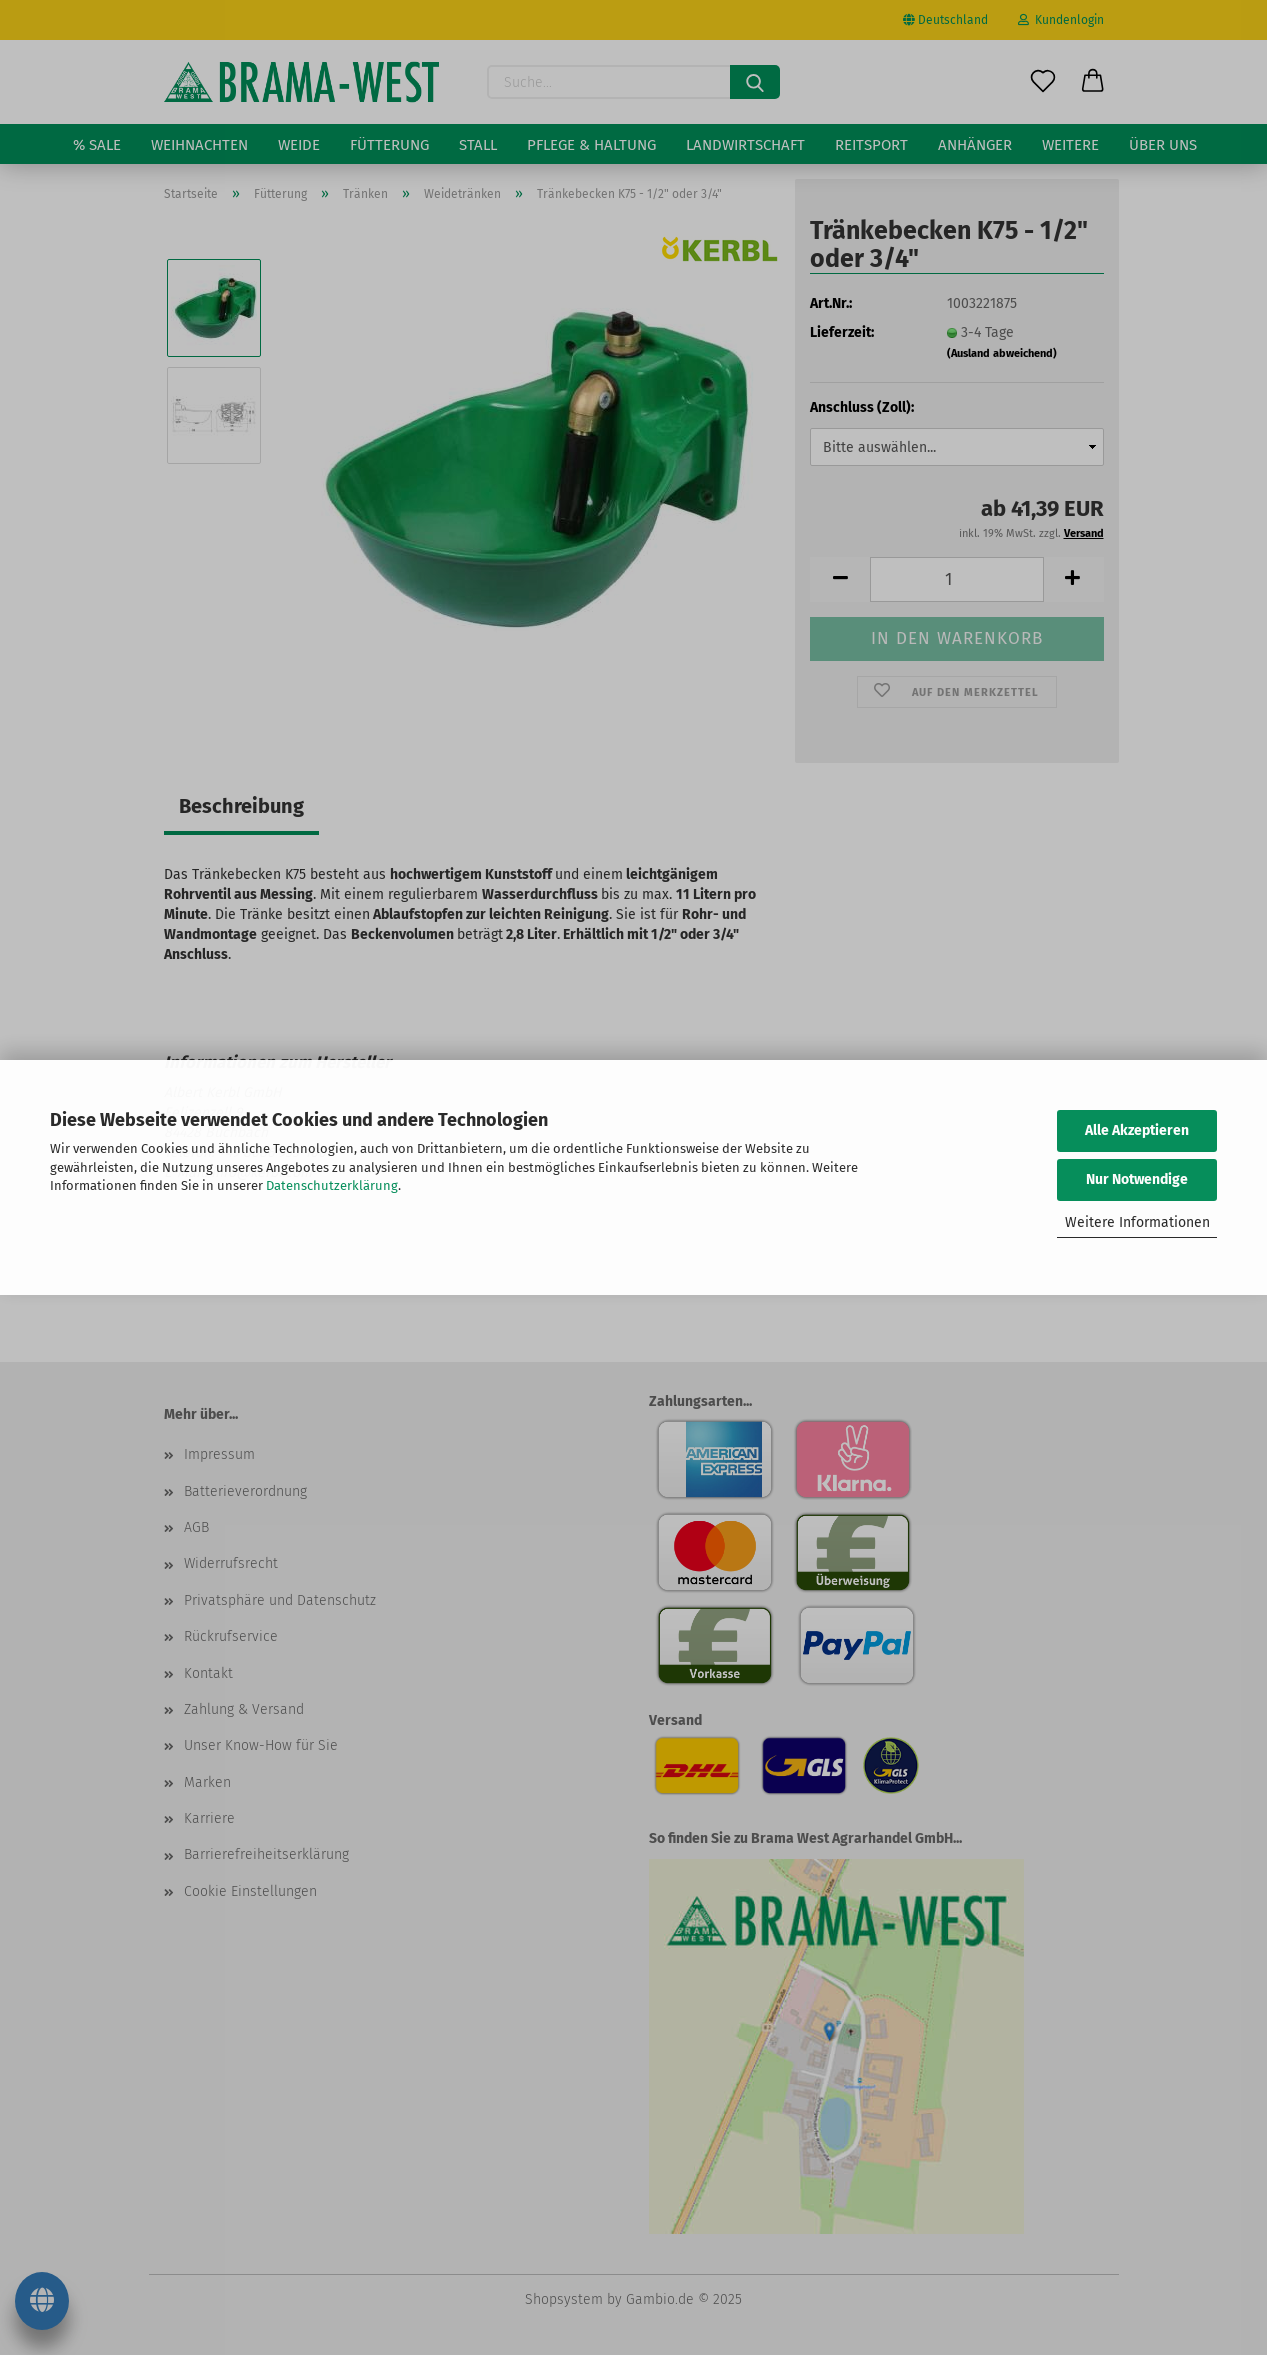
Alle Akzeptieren (1137, 1130)
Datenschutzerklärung (332, 1185)
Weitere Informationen (1137, 1222)
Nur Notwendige (1137, 1179)
